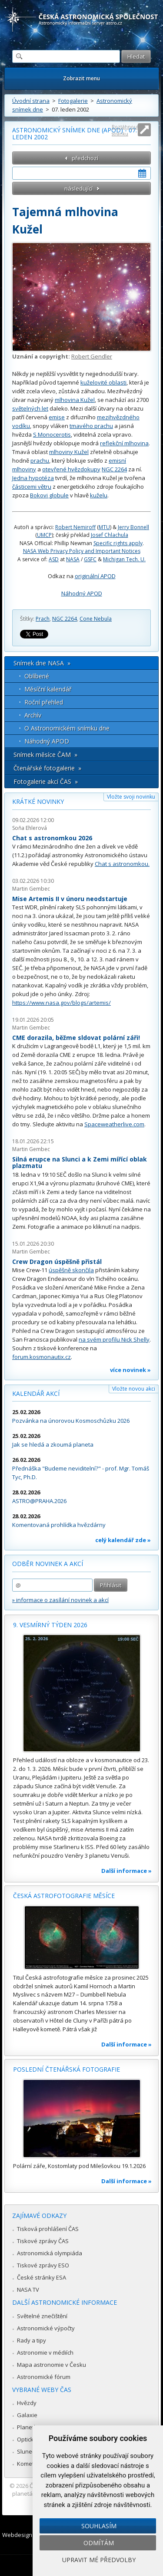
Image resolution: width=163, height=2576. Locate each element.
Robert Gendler (91, 356)
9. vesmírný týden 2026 (50, 1625)
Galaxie (27, 2415)
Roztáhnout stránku (125, 130)
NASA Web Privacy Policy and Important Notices (81, 551)
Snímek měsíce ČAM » (45, 754)
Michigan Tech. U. (124, 559)
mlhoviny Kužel (69, 452)
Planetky (28, 2427)
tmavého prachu (91, 426)
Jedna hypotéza (33, 478)
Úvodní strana (31, 101)
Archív (32, 715)
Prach (43, 618)
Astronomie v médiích (45, 2352)
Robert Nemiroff (75, 527)
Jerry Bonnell (133, 527)
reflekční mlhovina (124, 443)
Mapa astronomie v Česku (51, 2365)
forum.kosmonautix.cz (41, 1357)
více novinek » (130, 1370)
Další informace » (126, 1871)
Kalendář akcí (36, 1393)
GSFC (90, 559)
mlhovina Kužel (75, 400)
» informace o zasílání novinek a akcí (60, 1600)
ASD (54, 559)
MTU (104, 527)
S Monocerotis (52, 434)
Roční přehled (43, 702)
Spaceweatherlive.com (114, 1124)
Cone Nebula (96, 618)
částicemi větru (31, 486)
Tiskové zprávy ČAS (43, 2241)
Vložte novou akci (133, 1388)
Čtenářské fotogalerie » (47, 768)
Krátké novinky (38, 801)
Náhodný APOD (81, 593)
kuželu (98, 495)
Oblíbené (36, 676)
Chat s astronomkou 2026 (52, 838)
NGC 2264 (114, 469)
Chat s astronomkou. (122, 864)
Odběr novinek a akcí (47, 1563)
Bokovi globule (49, 495)
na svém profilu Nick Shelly (114, 1339)
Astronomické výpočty (46, 2328)
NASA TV (28, 2289)
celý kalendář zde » (123, 1540)
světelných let (30, 408)
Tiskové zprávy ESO (43, 2265)
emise (57, 417)
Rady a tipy (31, 2340)
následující (78, 188)
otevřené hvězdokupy (71, 469)
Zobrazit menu (81, 78)
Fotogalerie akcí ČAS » (45, 781)
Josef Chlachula (109, 535)
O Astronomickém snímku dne (67, 728)
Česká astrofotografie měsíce (64, 1896)
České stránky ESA (41, 2277)
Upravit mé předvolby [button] (99, 2560)
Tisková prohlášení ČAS (48, 2229)
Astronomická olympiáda (49, 2253)
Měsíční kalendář (48, 689)
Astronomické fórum (43, 2377)
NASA (73, 559)
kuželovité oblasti (103, 382)
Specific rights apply (118, 543)
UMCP (44, 535)
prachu (39, 460)
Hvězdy (27, 2403)
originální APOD (95, 576)
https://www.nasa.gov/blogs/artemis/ (61, 1003)
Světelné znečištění (42, 2316)
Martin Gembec (31, 888)
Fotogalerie (73, 101)
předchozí (85, 158)
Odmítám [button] (98, 2543)
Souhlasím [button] (98, 2526)
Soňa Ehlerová (29, 828)
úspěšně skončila (71, 1270)
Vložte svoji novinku (131, 796)
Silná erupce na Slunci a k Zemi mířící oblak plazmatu (79, 1162)
